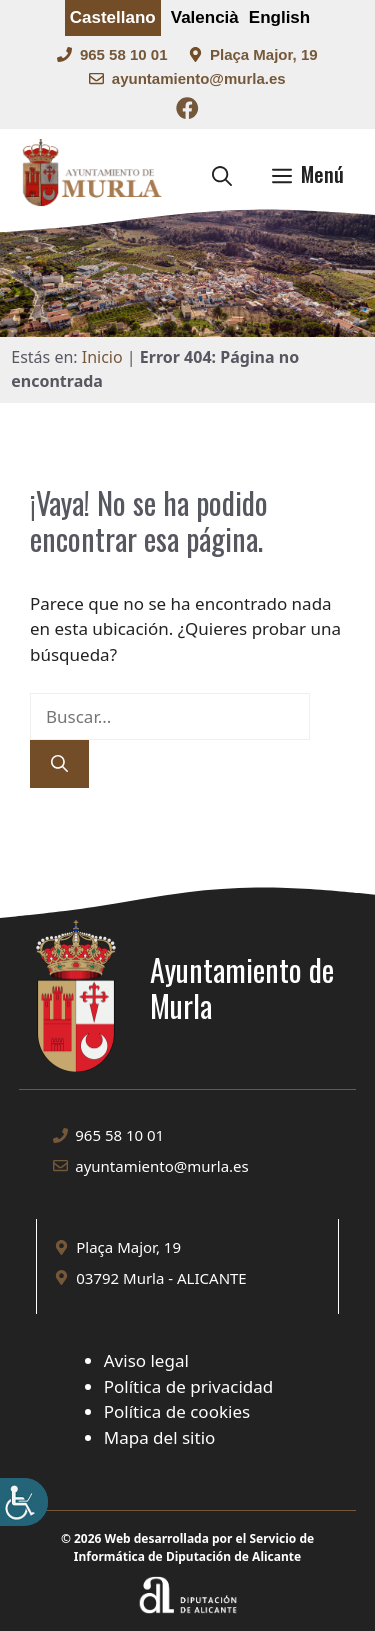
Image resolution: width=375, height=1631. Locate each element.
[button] (222, 174)
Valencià (205, 17)
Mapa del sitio (160, 1437)
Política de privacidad (188, 1386)
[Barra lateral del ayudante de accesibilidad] (24, 1502)
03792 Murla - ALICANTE (161, 1278)
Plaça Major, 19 (264, 54)
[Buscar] (59, 764)
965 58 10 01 (124, 54)
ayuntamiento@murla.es (199, 78)
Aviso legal (146, 1360)
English (279, 17)
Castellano (113, 17)
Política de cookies (177, 1411)
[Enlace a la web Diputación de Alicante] (188, 1570)
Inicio (102, 357)
